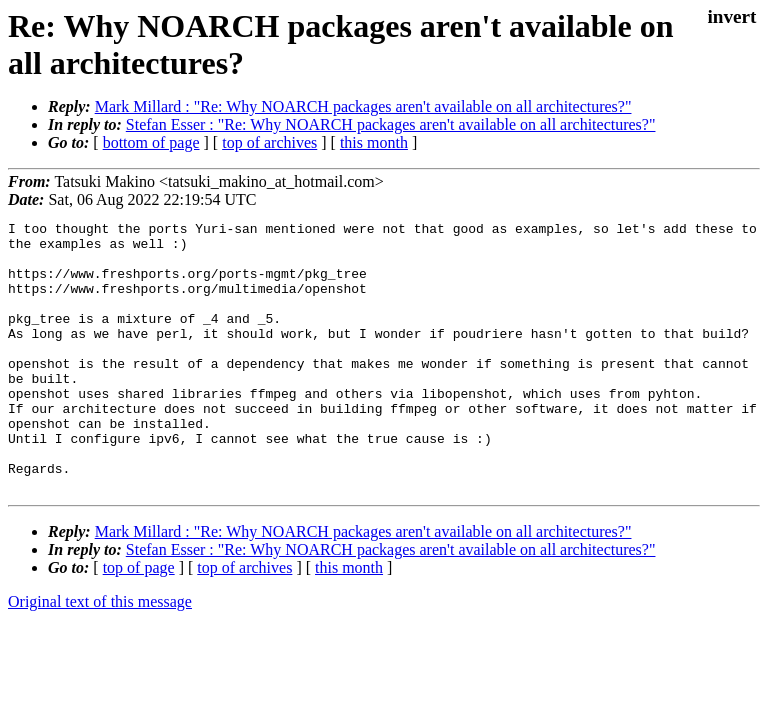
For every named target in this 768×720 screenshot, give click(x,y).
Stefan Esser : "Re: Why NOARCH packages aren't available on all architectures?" (391, 124)
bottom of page (151, 142)
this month (374, 142)
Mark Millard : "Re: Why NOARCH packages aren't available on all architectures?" (363, 106)
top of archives (269, 142)
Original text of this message (100, 655)
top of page (139, 621)
